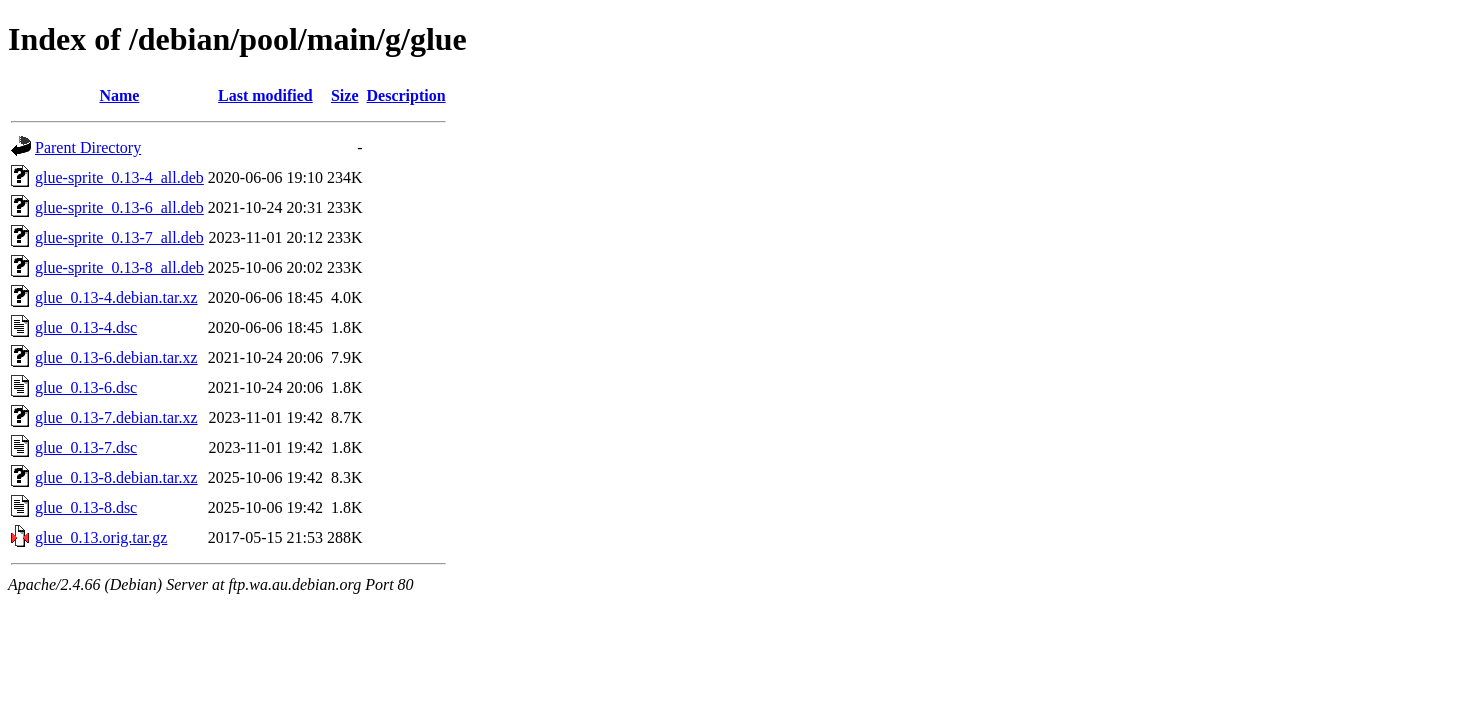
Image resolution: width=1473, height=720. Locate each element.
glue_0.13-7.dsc (86, 447)
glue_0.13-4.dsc (86, 327)
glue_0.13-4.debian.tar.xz (116, 297)
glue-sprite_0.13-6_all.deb (119, 207)
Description (406, 95)
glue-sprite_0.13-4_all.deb (119, 177)
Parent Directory (88, 147)
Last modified (265, 95)
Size (345, 95)
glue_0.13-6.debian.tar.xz (116, 357)
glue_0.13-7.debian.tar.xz (116, 417)
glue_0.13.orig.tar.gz (101, 537)
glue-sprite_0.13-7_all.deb (119, 237)
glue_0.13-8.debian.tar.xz (116, 477)
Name (119, 95)
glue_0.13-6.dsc (86, 387)
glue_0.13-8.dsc (86, 507)
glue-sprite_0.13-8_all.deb (119, 267)
